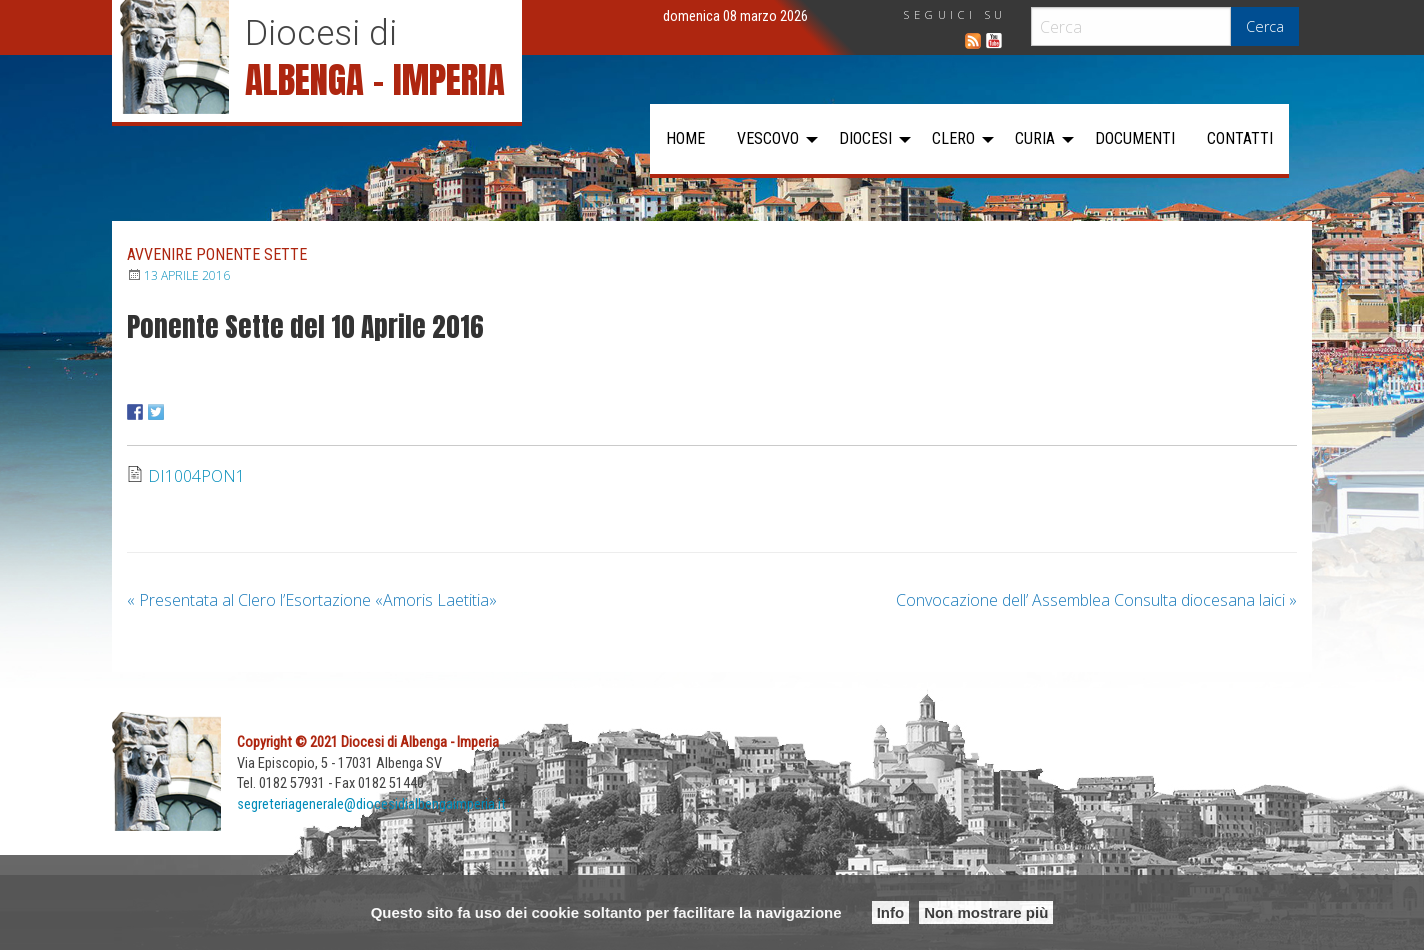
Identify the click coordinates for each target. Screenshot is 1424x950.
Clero (953, 138)
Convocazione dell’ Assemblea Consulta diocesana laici (1096, 600)
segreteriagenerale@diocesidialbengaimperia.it (371, 804)
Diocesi (865, 138)
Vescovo (768, 138)
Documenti (1135, 138)
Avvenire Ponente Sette (217, 254)
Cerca (1265, 26)
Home (685, 138)
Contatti (1240, 138)
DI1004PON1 (196, 476)
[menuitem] (685, 139)
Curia (1035, 138)
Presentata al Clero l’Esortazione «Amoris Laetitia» (312, 600)
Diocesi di (321, 33)
